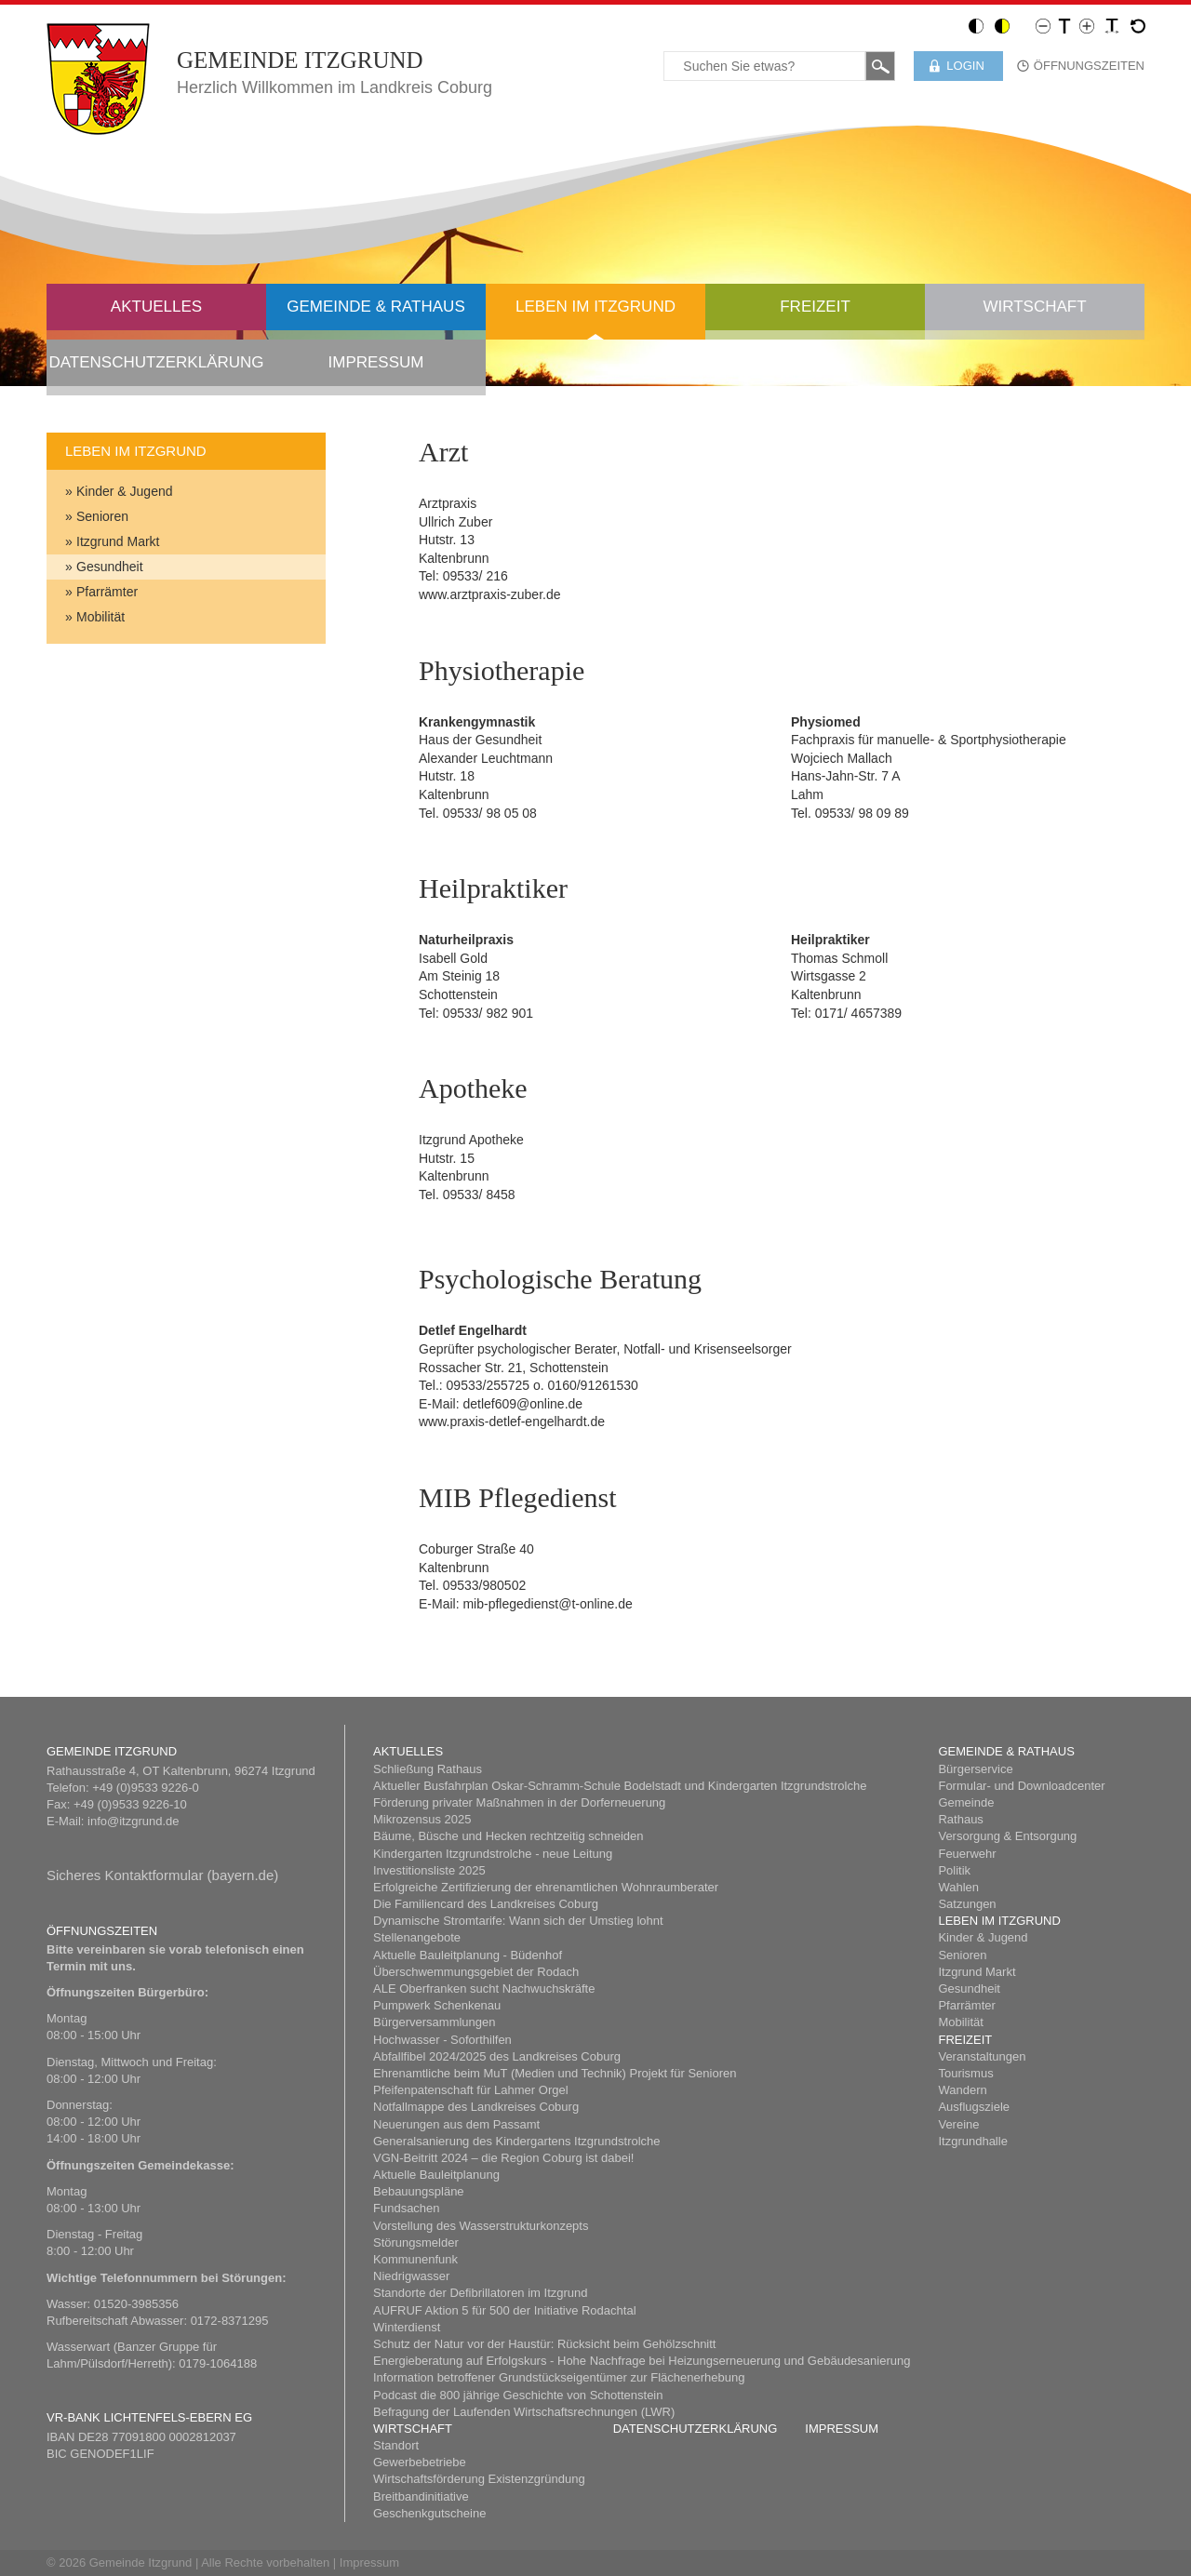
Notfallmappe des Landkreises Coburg (476, 2107)
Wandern (962, 2090)
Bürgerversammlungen (434, 2022)
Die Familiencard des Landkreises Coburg (485, 1904)
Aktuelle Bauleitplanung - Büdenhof (467, 1955)
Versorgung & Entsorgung (1007, 1836)
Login (965, 66)
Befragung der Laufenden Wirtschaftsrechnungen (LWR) (524, 2412)
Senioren (102, 516)
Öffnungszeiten (1089, 66)
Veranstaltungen (981, 2056)
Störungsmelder (416, 2242)
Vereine (958, 2124)
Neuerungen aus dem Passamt (456, 2124)
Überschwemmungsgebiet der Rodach (476, 1972)
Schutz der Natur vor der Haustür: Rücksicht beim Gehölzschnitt (544, 2344)
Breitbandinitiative (421, 2496)
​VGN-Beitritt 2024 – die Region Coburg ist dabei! (503, 2158)
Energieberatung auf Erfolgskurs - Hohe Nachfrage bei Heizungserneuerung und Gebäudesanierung (641, 2361)
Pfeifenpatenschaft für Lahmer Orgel (471, 2090)
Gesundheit (109, 566)
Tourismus (965, 2073)
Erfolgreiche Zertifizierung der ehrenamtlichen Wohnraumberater (545, 1887)
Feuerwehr (967, 1854)
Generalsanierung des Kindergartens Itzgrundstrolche (517, 2141)
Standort (396, 2445)
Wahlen (958, 1887)
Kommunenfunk (415, 2259)
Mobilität (100, 616)
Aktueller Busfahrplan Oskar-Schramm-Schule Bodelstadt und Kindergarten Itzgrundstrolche (619, 1786)
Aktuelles (156, 306)
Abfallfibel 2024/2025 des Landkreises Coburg (497, 2056)
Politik (954, 1870)
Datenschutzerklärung (155, 362)
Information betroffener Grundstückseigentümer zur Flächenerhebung (558, 2377)
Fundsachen (406, 2208)
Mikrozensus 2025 (422, 1819)
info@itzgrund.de (133, 1821)
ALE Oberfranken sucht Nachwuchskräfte (484, 1988)
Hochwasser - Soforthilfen (442, 2040)
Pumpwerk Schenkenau (437, 2005)
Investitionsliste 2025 (429, 1870)
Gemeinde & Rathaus (375, 306)
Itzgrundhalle (972, 2141)
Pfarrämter (107, 591)
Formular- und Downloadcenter (1021, 1786)
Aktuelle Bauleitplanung (436, 2175)
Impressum (376, 362)
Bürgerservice (975, 1769)
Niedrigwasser (411, 2276)
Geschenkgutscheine (429, 2513)
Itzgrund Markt (117, 541)
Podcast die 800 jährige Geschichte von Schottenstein (517, 2395)
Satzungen (967, 1904)
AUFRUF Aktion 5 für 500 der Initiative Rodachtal (504, 2310)
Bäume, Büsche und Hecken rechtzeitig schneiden (508, 1836)
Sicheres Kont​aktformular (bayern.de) (162, 1875)
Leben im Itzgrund (595, 306)
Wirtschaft (1034, 306)
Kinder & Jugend (124, 491)
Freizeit (815, 306)
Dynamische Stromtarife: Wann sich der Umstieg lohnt (518, 1921)
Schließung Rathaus (427, 1769)
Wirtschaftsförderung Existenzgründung (479, 2479)
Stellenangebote (417, 1937)
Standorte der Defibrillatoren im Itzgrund (480, 2293)
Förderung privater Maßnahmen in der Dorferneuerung (519, 1802)
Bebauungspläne (418, 2191)
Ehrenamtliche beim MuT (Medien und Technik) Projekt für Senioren (554, 2073)
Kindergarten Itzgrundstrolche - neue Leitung (492, 1854)
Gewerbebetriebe (419, 2462)
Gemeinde (966, 1802)
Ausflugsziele (974, 2107)
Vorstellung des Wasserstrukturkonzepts (480, 2226)
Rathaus (960, 1819)
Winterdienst (406, 2327)
